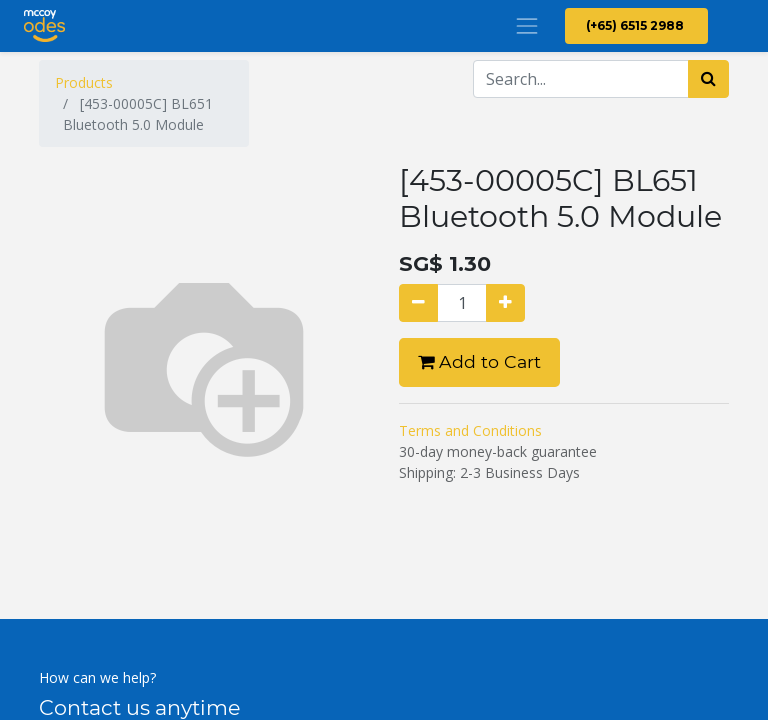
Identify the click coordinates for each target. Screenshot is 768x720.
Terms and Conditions (470, 430)
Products (84, 82)
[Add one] (505, 303)
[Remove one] (418, 303)
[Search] (708, 79)
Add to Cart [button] (479, 361)
